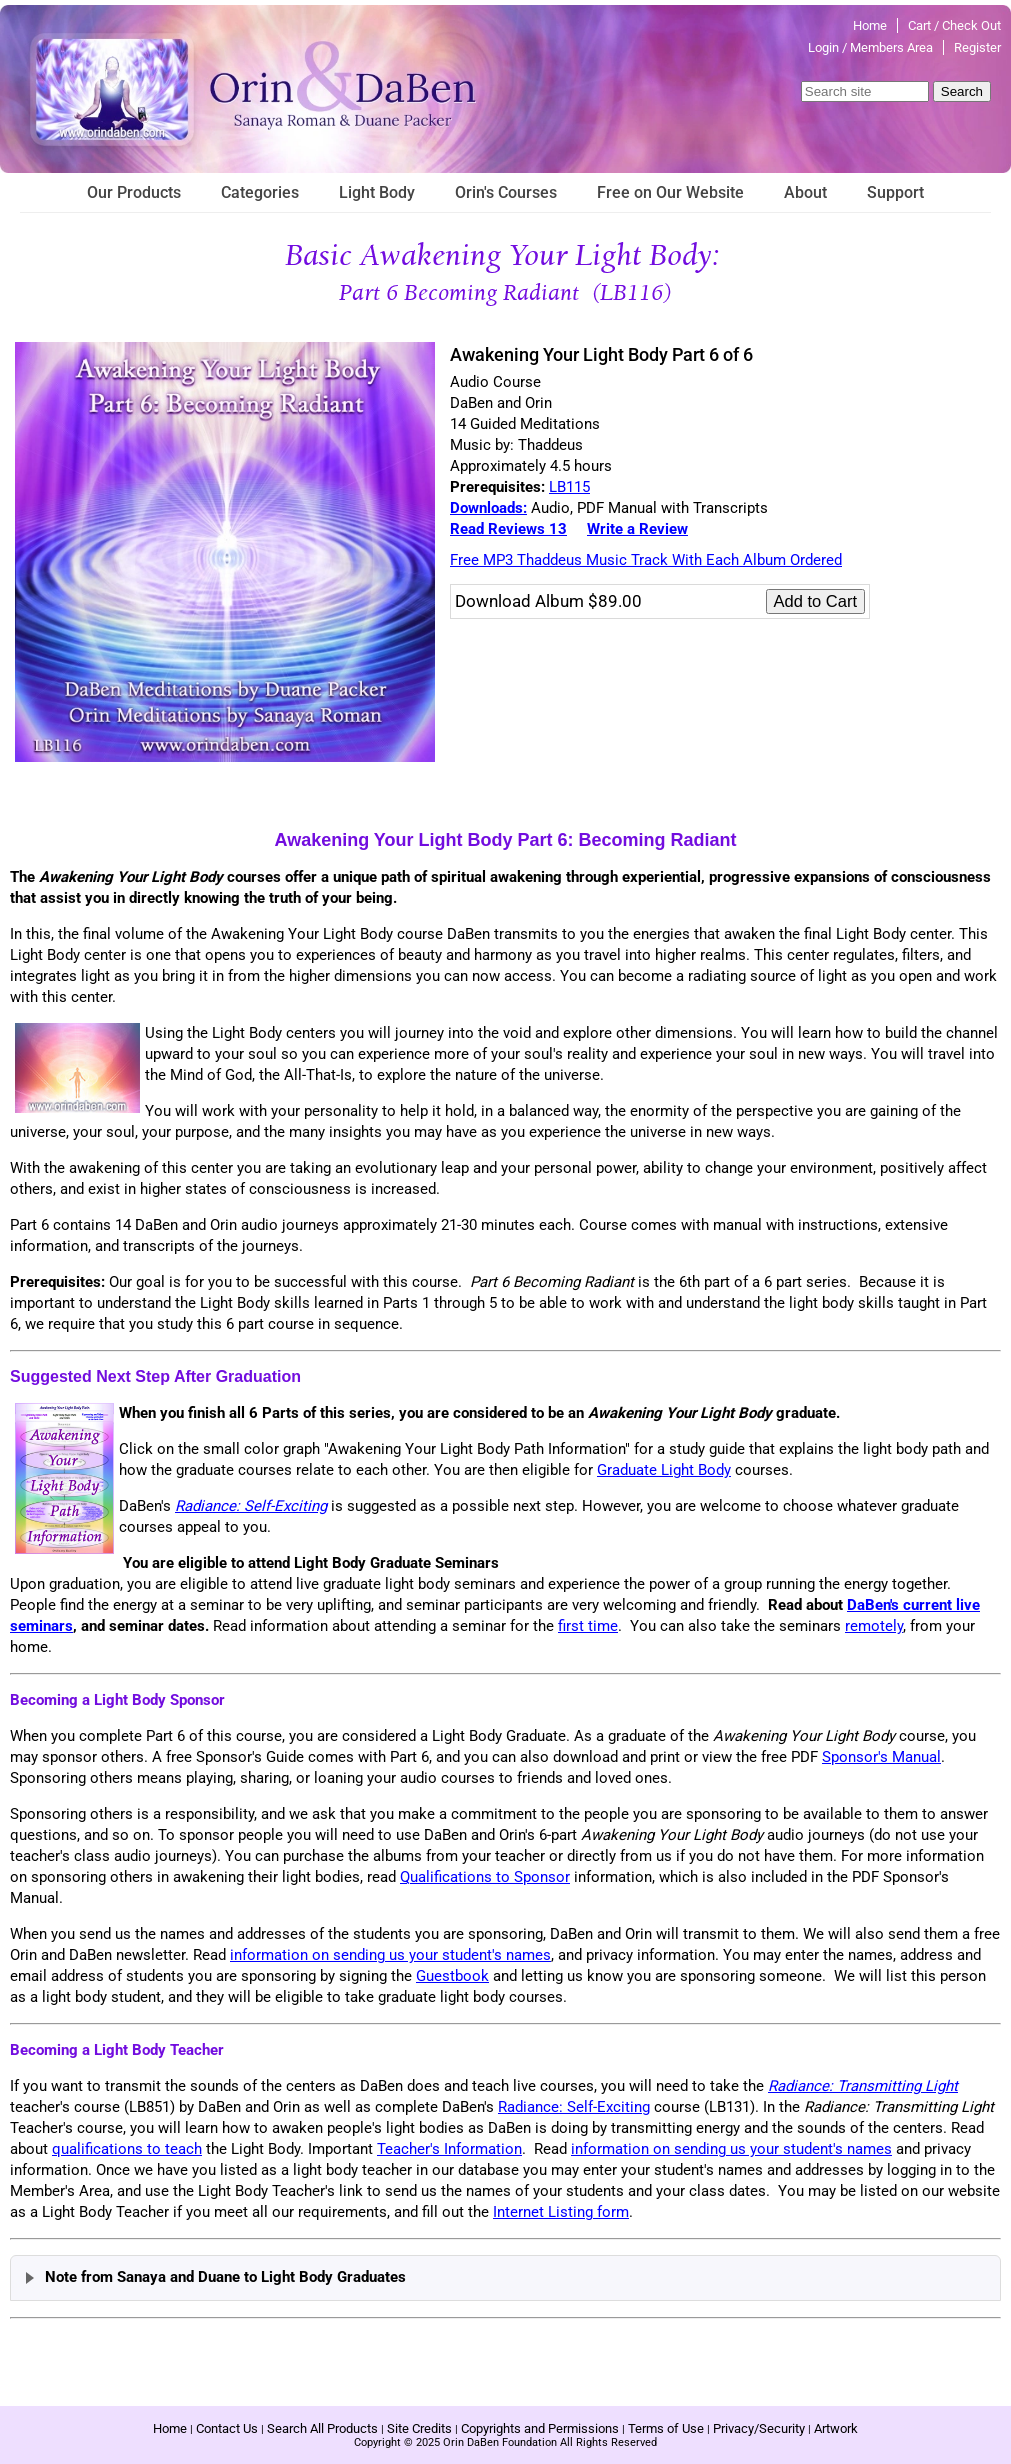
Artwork (836, 2428)
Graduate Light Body (664, 1470)
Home (870, 25)
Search (962, 91)
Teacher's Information (449, 2149)
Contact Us (227, 2428)
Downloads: (488, 508)
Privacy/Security (759, 2428)
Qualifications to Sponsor (485, 1877)
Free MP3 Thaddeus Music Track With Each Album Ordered (646, 560)
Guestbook (452, 1976)
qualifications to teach (127, 2149)
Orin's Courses (506, 192)
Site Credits (419, 2428)
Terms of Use (666, 2428)
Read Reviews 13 (508, 529)
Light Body (377, 192)
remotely (874, 1626)
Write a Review (637, 529)
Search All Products (322, 2428)
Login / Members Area (870, 47)
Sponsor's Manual (881, 1757)
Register (977, 47)
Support (895, 192)
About (805, 192)
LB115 (569, 487)
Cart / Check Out (954, 25)
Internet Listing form (561, 2212)
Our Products (134, 192)
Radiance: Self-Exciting (574, 2107)
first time (588, 1626)
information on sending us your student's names (390, 1955)
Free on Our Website (670, 192)
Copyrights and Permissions (540, 2428)
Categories (260, 192)
